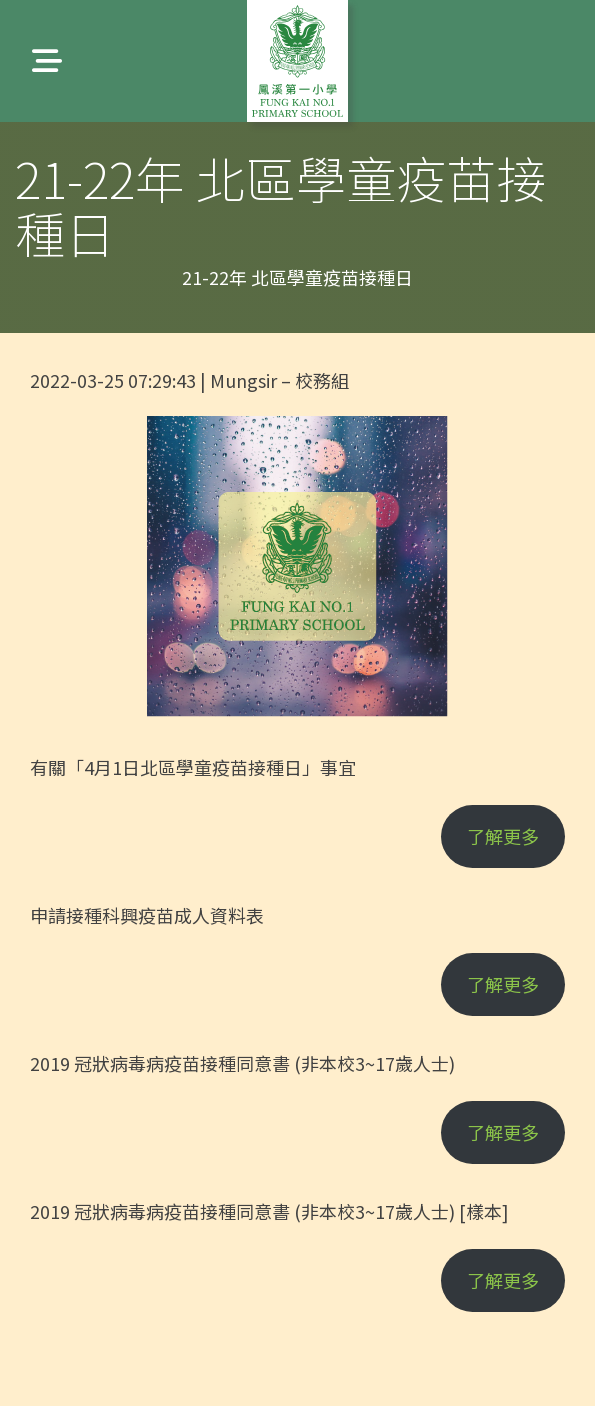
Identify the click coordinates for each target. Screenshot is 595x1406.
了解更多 (503, 836)
